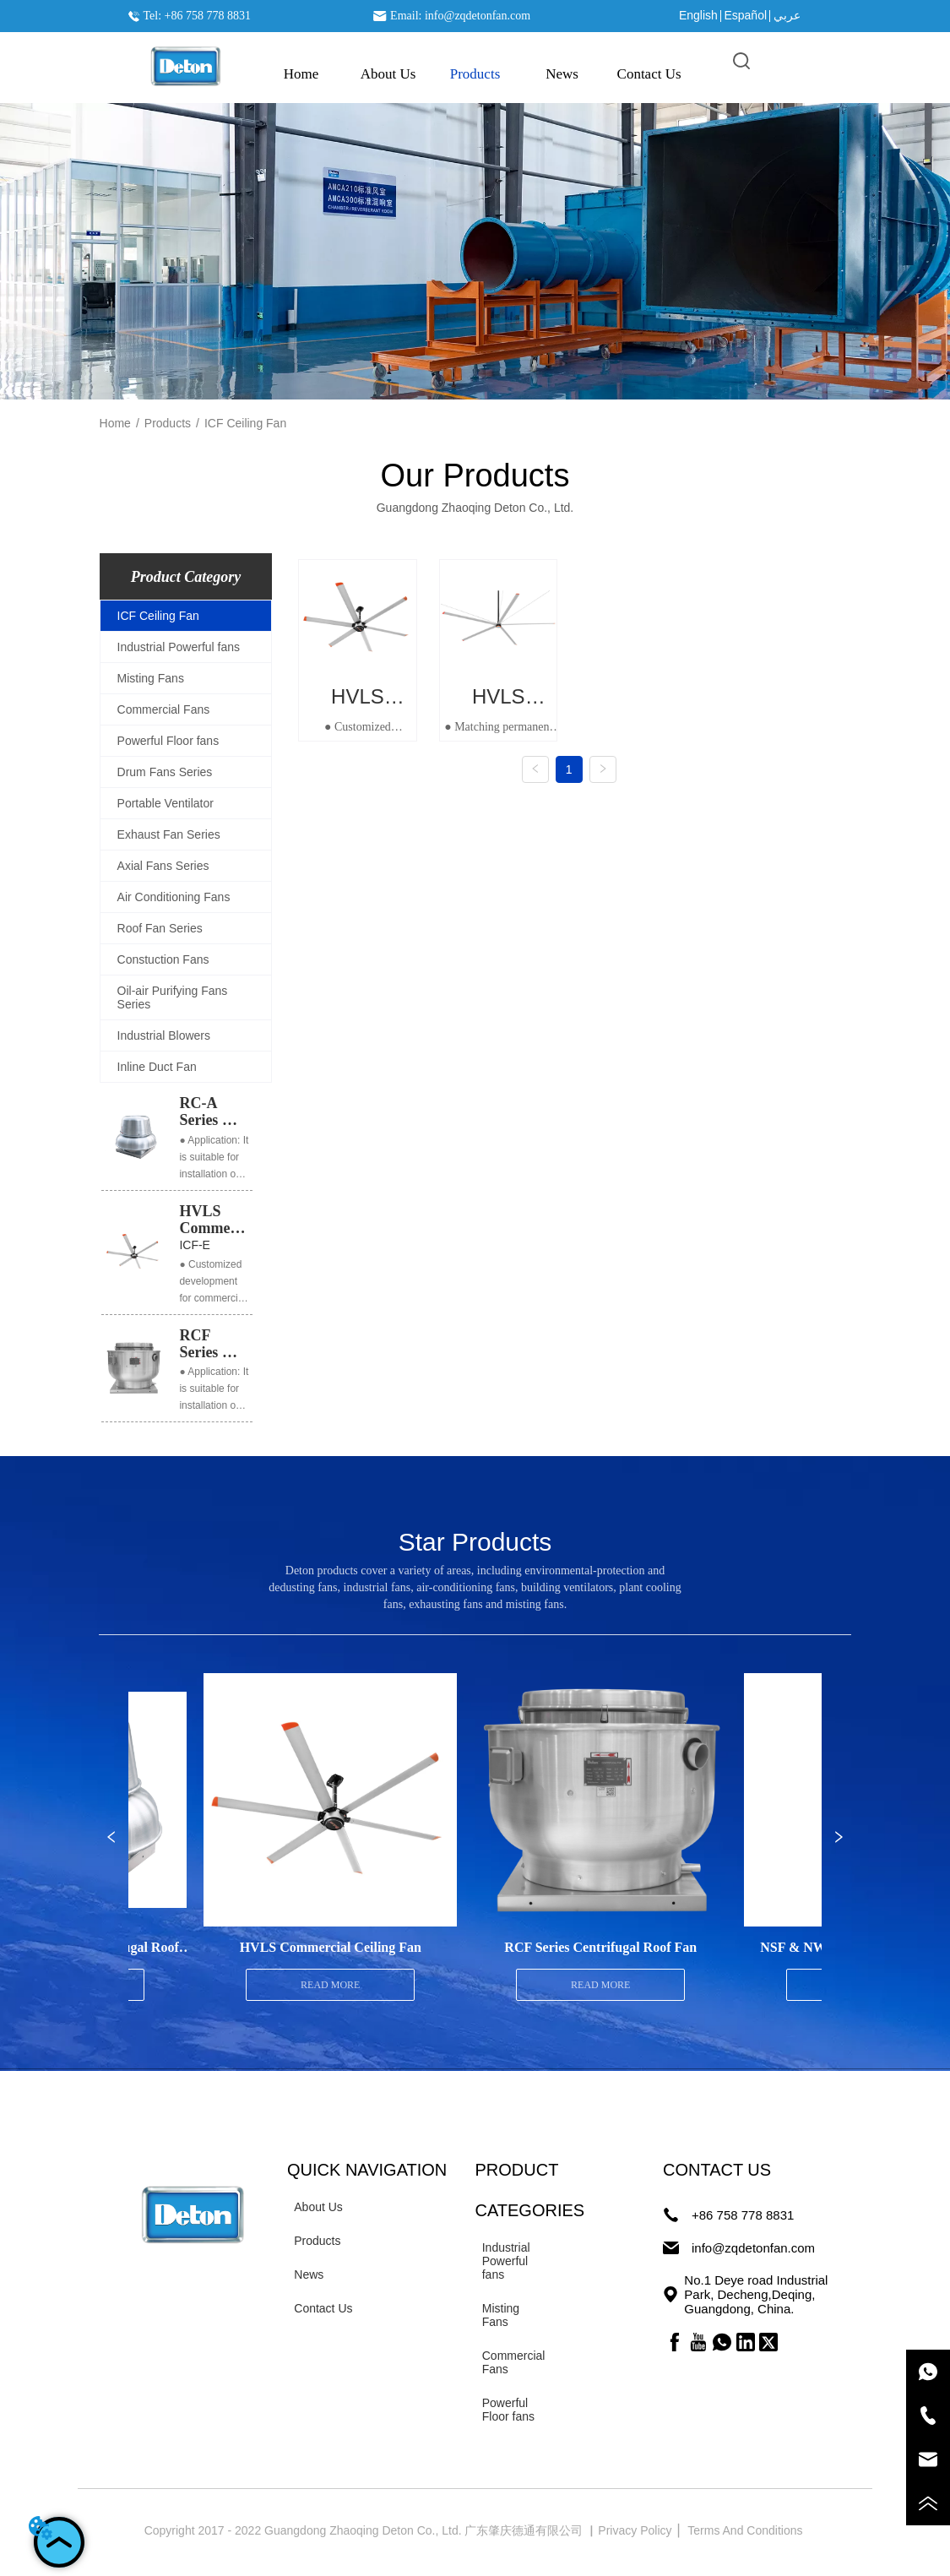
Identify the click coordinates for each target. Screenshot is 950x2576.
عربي (787, 15)
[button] (475, 74)
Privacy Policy (636, 2530)
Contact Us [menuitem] (649, 74)
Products (167, 423)
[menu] (475, 74)
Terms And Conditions (746, 2530)
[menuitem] (475, 74)
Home (115, 423)
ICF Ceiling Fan (245, 423)
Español (745, 15)
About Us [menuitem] (388, 74)
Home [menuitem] (301, 74)
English (698, 15)
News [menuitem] (562, 74)
